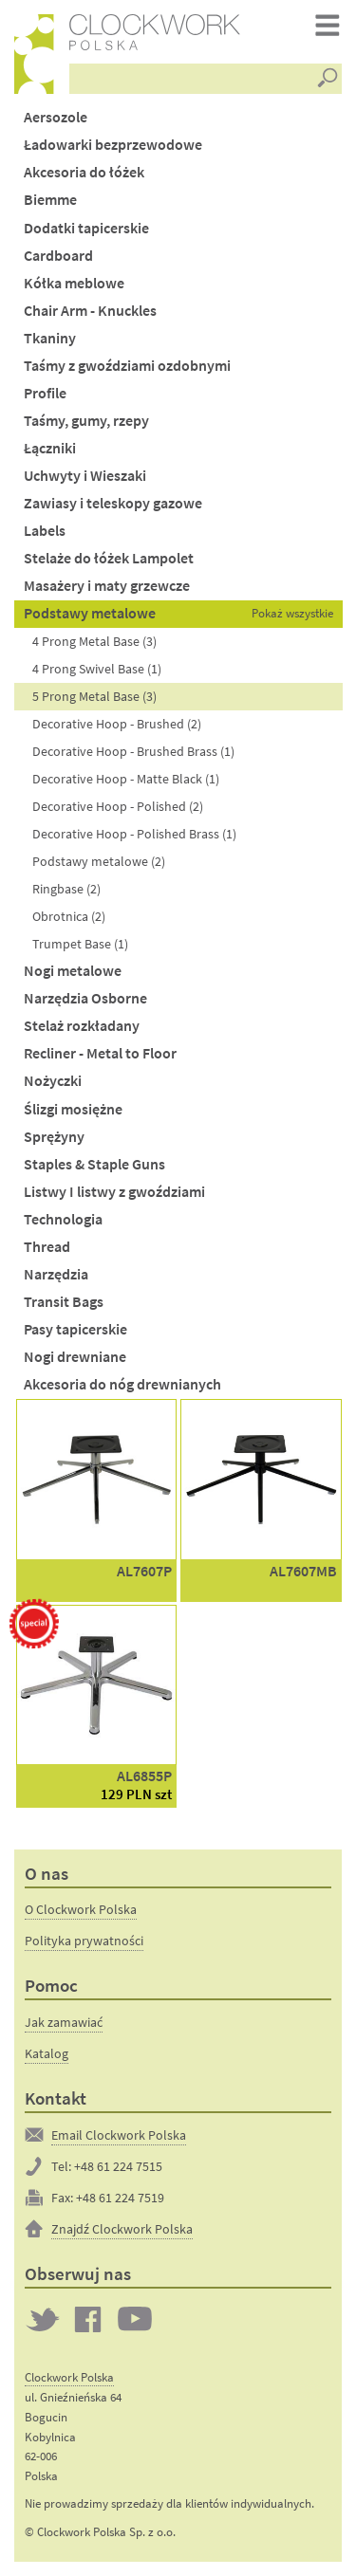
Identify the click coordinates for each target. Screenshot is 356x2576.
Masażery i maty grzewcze (107, 586)
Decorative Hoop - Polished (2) (117, 806)
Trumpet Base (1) (80, 943)
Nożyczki (53, 1081)
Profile (45, 393)
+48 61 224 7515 (118, 2166)
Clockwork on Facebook (88, 2319)
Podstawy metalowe (90, 613)
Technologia (63, 1219)
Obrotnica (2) (68, 916)
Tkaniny (50, 338)
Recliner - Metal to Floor (100, 1053)
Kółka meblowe (74, 283)
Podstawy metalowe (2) (98, 861)
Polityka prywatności (84, 1940)
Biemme (50, 200)
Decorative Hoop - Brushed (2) (116, 723)
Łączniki (50, 448)
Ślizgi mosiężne (73, 1109)
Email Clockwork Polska (118, 2134)
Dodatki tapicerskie (86, 228)
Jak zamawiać (64, 2022)
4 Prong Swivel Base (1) (96, 668)
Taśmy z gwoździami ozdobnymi (127, 366)
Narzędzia (56, 1274)
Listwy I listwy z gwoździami (114, 1192)
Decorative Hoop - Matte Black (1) (125, 778)
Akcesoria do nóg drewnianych (122, 1384)
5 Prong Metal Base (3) (94, 696)
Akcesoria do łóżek (84, 172)
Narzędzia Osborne (85, 998)
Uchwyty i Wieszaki (85, 476)
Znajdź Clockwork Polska (122, 2228)
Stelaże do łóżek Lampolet (109, 558)
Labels (45, 531)
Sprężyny (54, 1137)
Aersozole (55, 117)
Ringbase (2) (66, 888)
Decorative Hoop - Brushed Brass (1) (133, 751)
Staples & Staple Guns (94, 1164)
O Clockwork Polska (81, 1909)
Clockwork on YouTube (135, 2319)
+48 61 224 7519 (120, 2197)
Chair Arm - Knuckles (90, 311)
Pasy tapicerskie (75, 1329)
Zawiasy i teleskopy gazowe (113, 503)
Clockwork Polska (69, 2377)
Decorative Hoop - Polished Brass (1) (134, 833)
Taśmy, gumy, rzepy (86, 421)
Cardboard (58, 256)
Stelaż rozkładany (82, 1026)
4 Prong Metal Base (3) (94, 641)
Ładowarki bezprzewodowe (113, 145)
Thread (47, 1247)
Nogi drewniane (75, 1357)
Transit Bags (63, 1302)
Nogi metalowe (73, 971)
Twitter (43, 2319)
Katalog (46, 2053)
